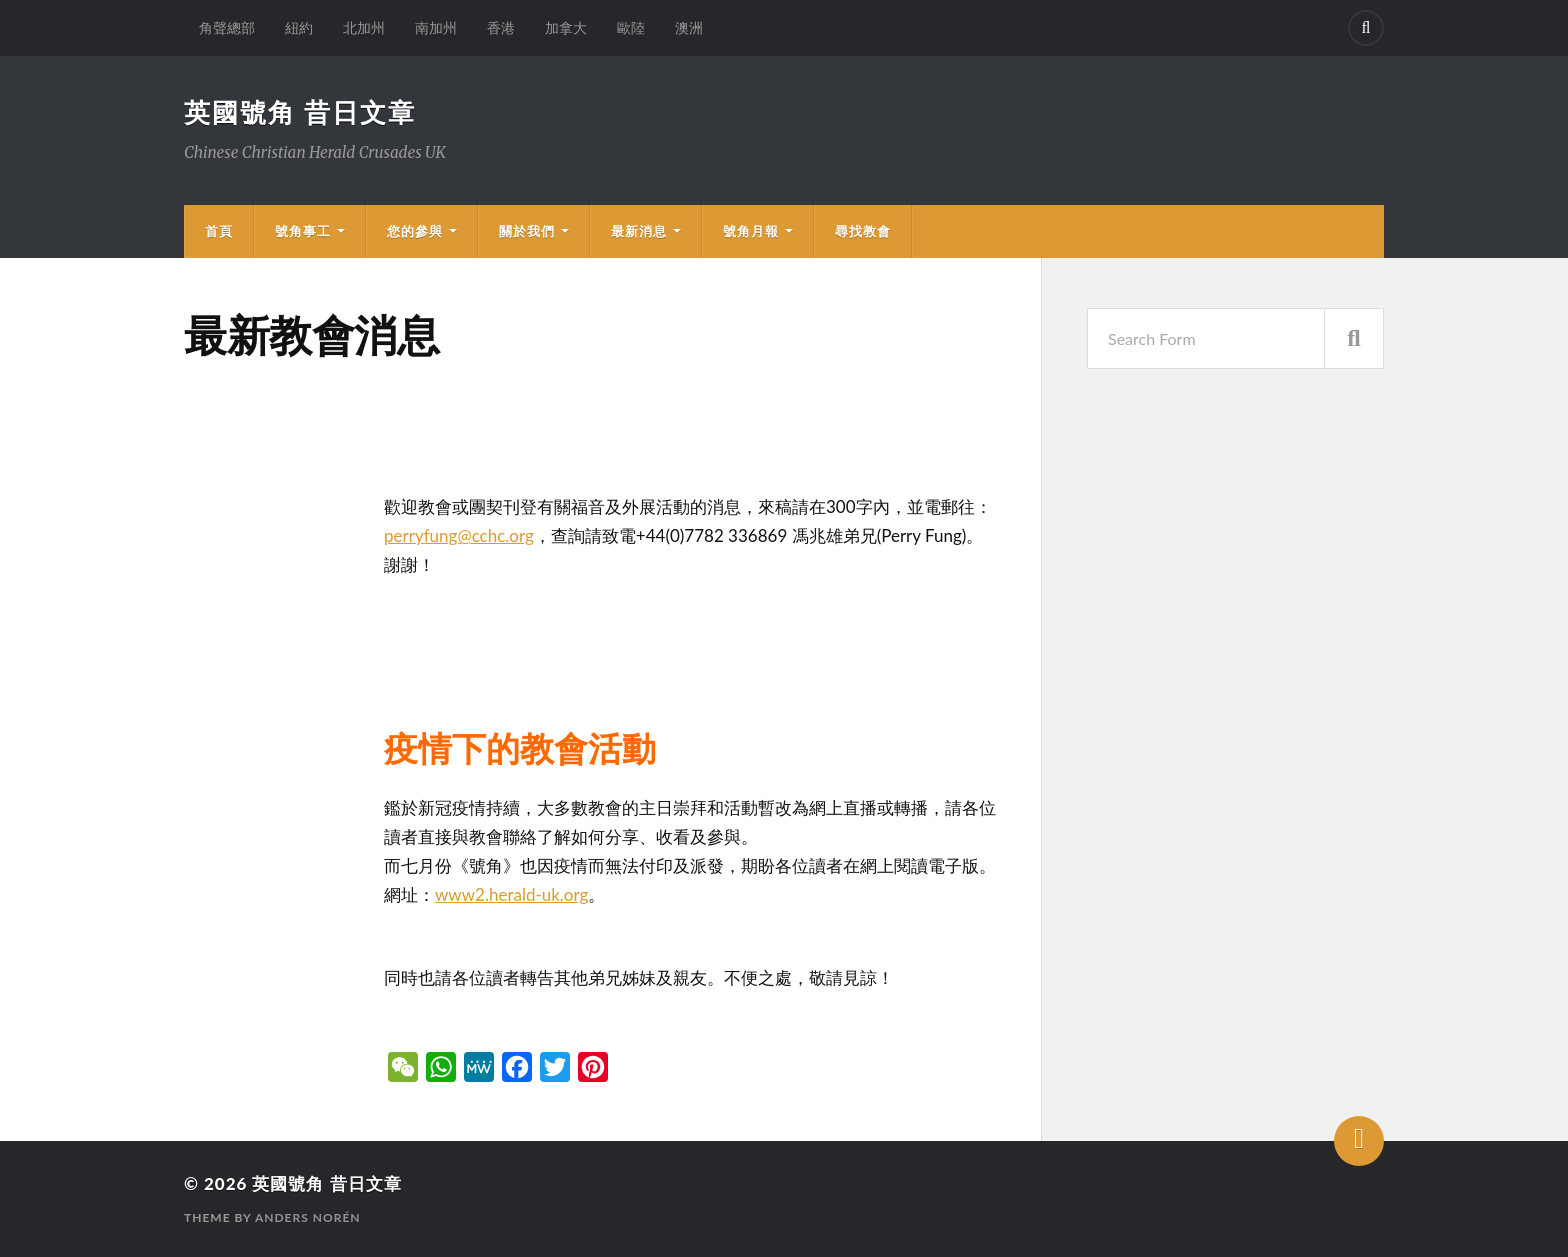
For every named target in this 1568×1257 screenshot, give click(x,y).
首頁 (219, 231)
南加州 (436, 27)
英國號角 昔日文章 (300, 112)
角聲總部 (227, 27)
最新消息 (639, 231)
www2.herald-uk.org (511, 894)
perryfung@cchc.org (459, 535)
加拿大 (566, 27)
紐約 (299, 27)
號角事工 (303, 231)
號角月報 (751, 231)
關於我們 (527, 231)
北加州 (364, 27)
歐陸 (631, 27)
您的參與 (415, 231)
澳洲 (689, 27)
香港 (501, 27)
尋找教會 (863, 231)
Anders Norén (308, 1217)
